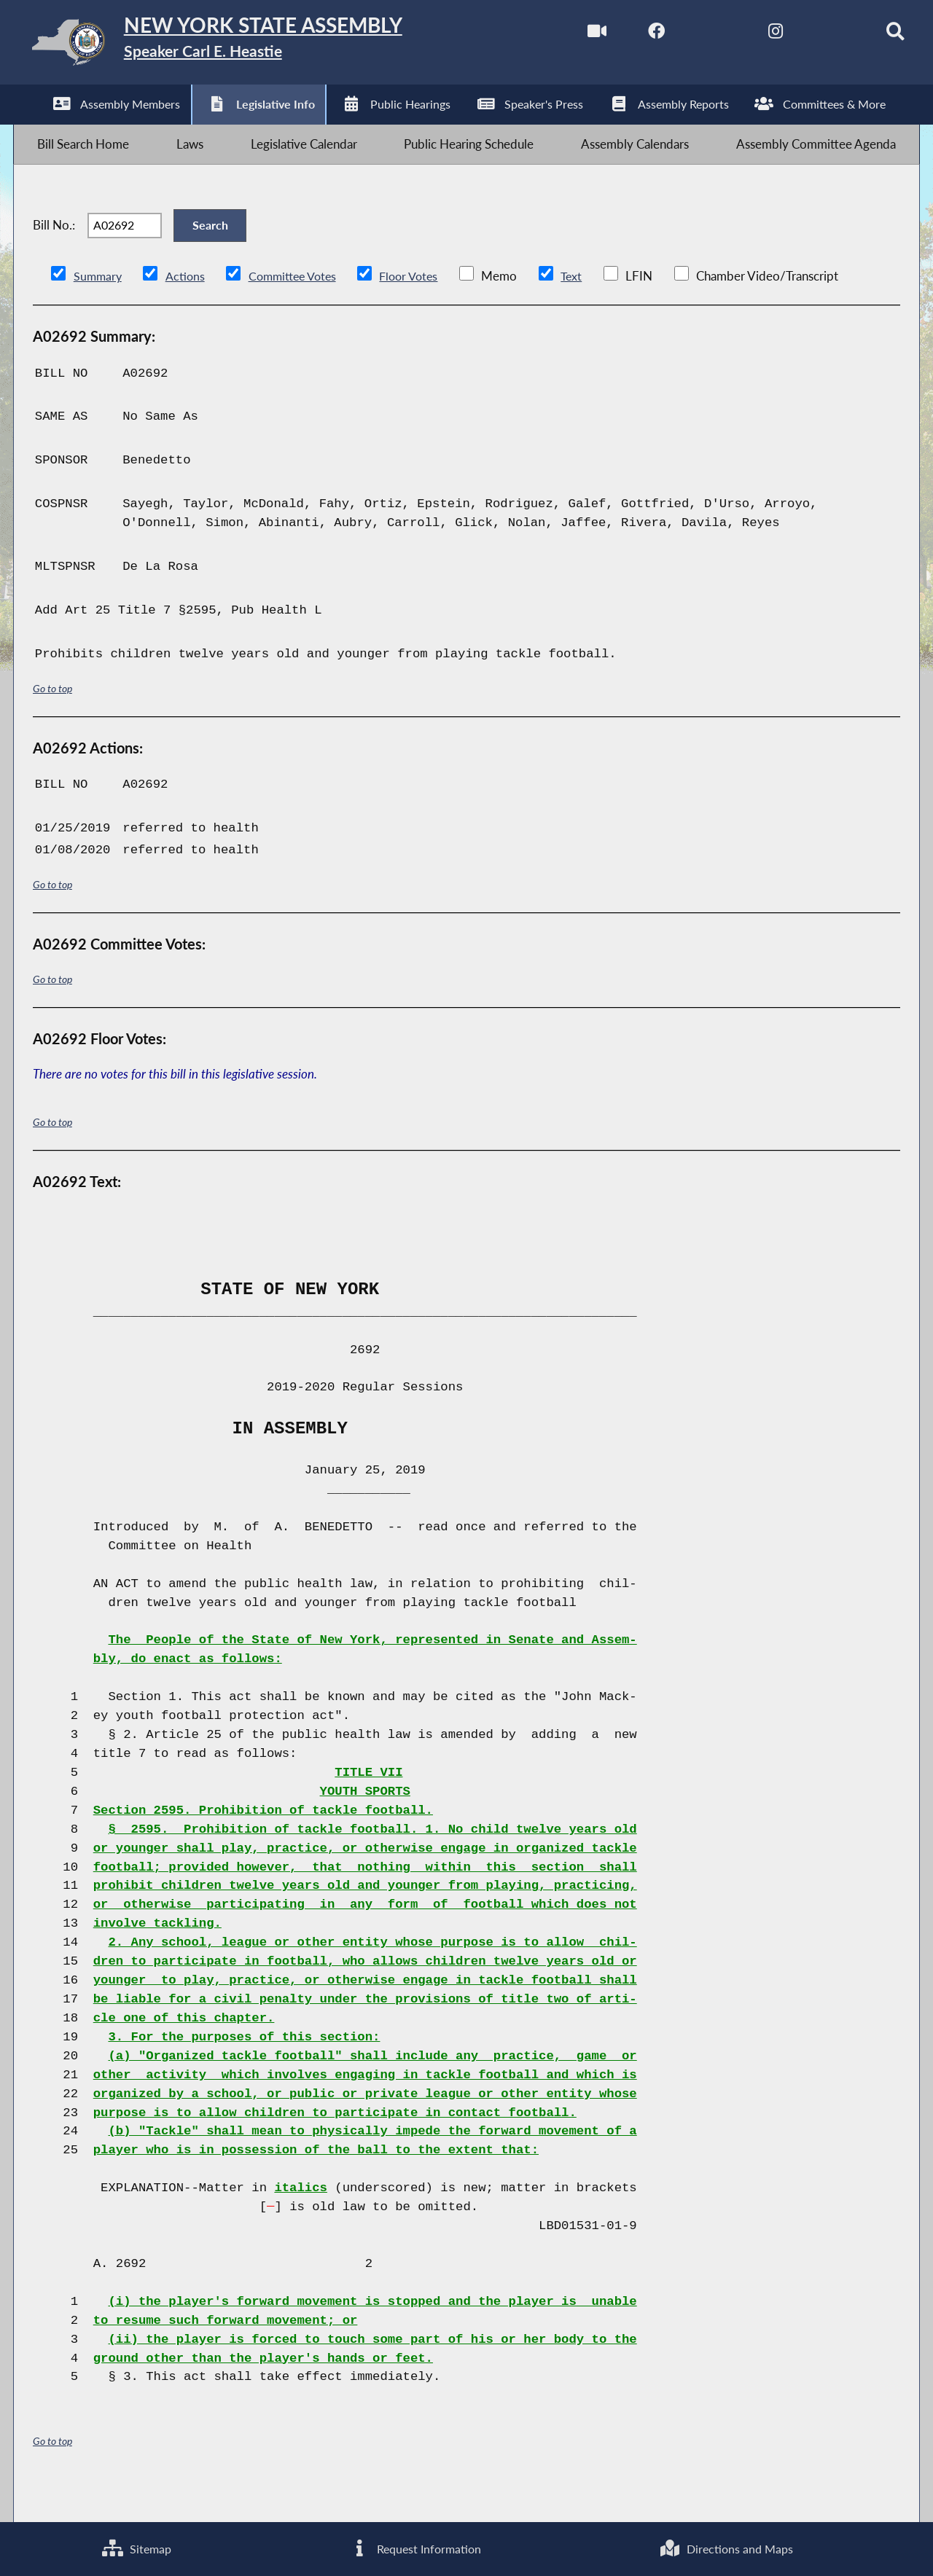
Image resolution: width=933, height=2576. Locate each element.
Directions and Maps (726, 2547)
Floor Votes (420, 308)
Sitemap (135, 2547)
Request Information (414, 2547)
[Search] (875, 35)
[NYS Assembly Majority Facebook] (630, 35)
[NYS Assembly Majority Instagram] (752, 35)
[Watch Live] (569, 35)
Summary (99, 308)
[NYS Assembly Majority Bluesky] (813, 35)
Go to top (52, 719)
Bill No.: (54, 249)
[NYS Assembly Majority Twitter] (692, 35)
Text (585, 308)
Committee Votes (298, 308)
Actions (187, 308)
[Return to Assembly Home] (244, 45)
